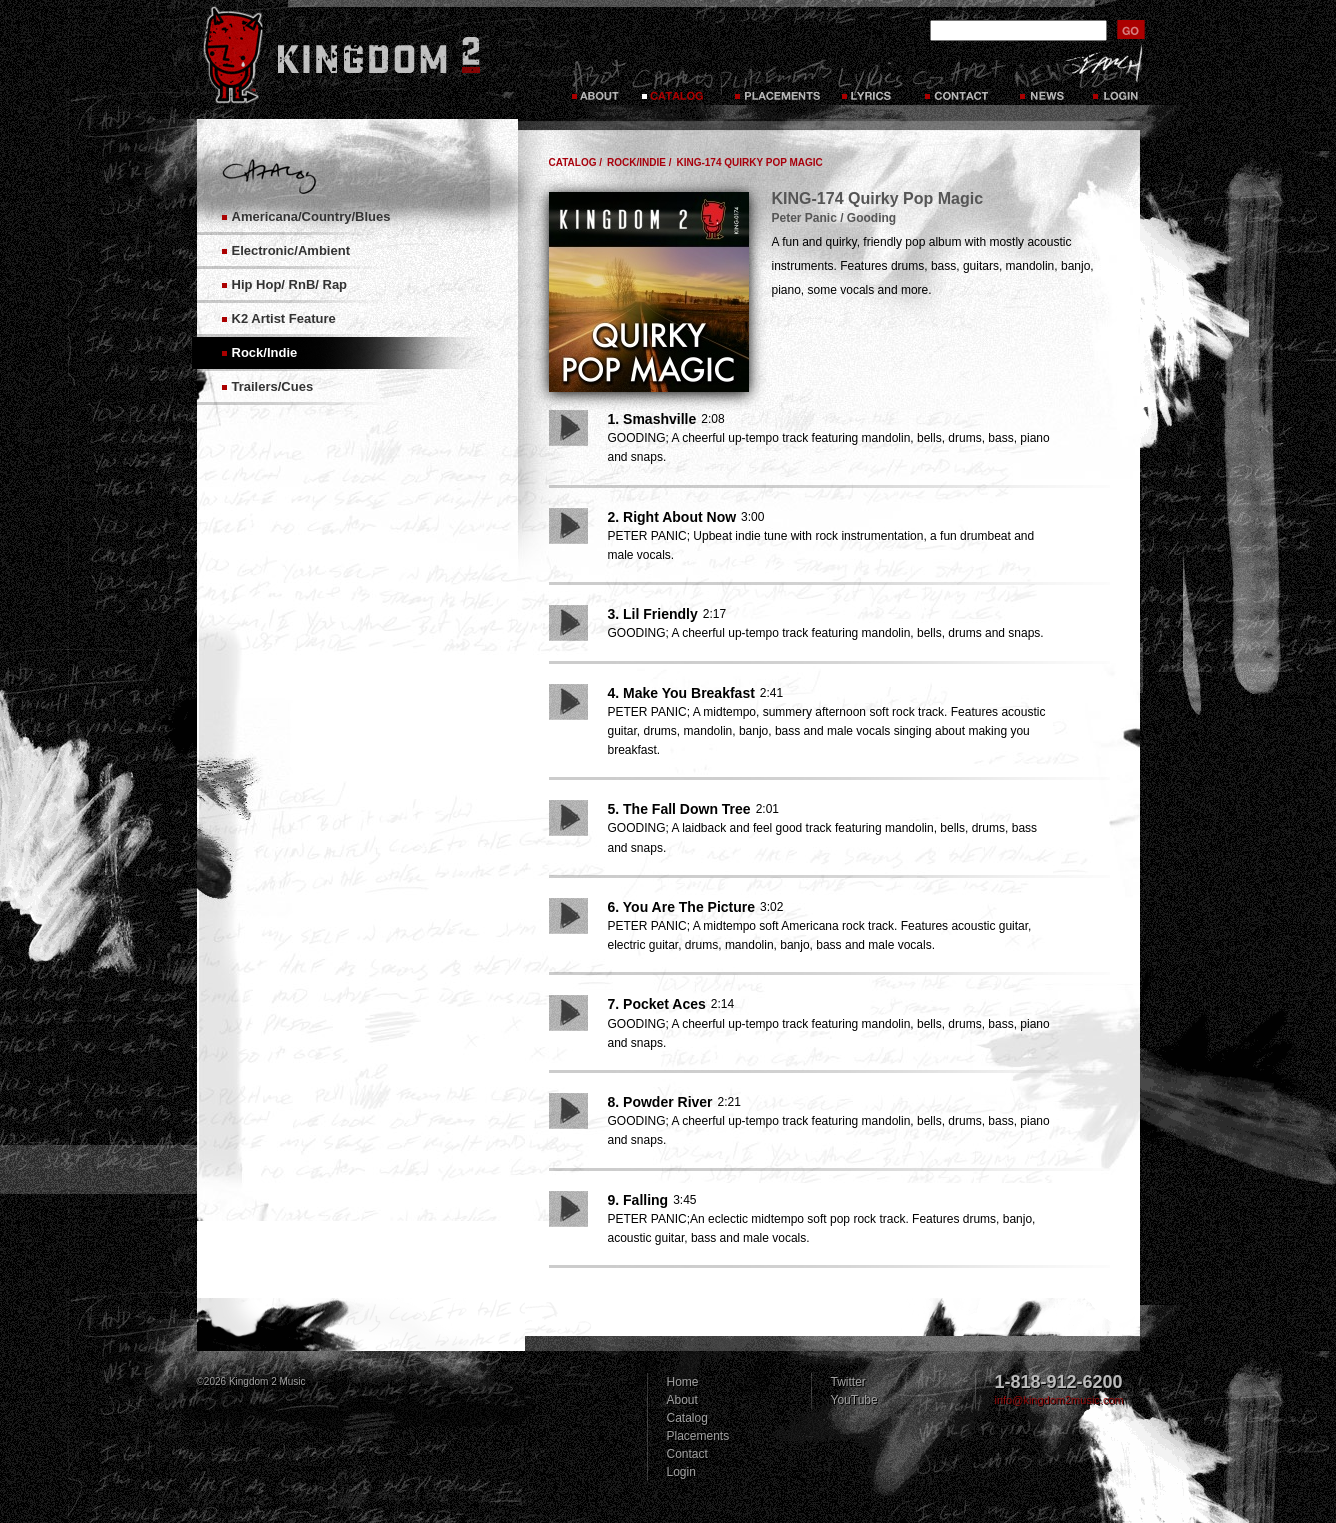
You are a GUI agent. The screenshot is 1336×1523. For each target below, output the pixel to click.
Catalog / (576, 162)
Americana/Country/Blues (311, 216)
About (682, 1400)
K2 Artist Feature (284, 318)
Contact (959, 80)
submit (1131, 29)
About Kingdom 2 (597, 80)
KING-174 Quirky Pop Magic (749, 162)
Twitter (848, 1382)
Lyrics (872, 80)
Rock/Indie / (639, 162)
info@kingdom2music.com (1059, 1400)
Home (683, 1382)
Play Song (568, 428)
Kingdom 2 (368, 55)
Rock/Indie (265, 352)
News (1041, 80)
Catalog (672, 80)
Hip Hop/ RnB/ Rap (290, 284)
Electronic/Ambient (291, 250)
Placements (775, 80)
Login (1117, 80)
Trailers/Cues (273, 386)
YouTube (854, 1400)
